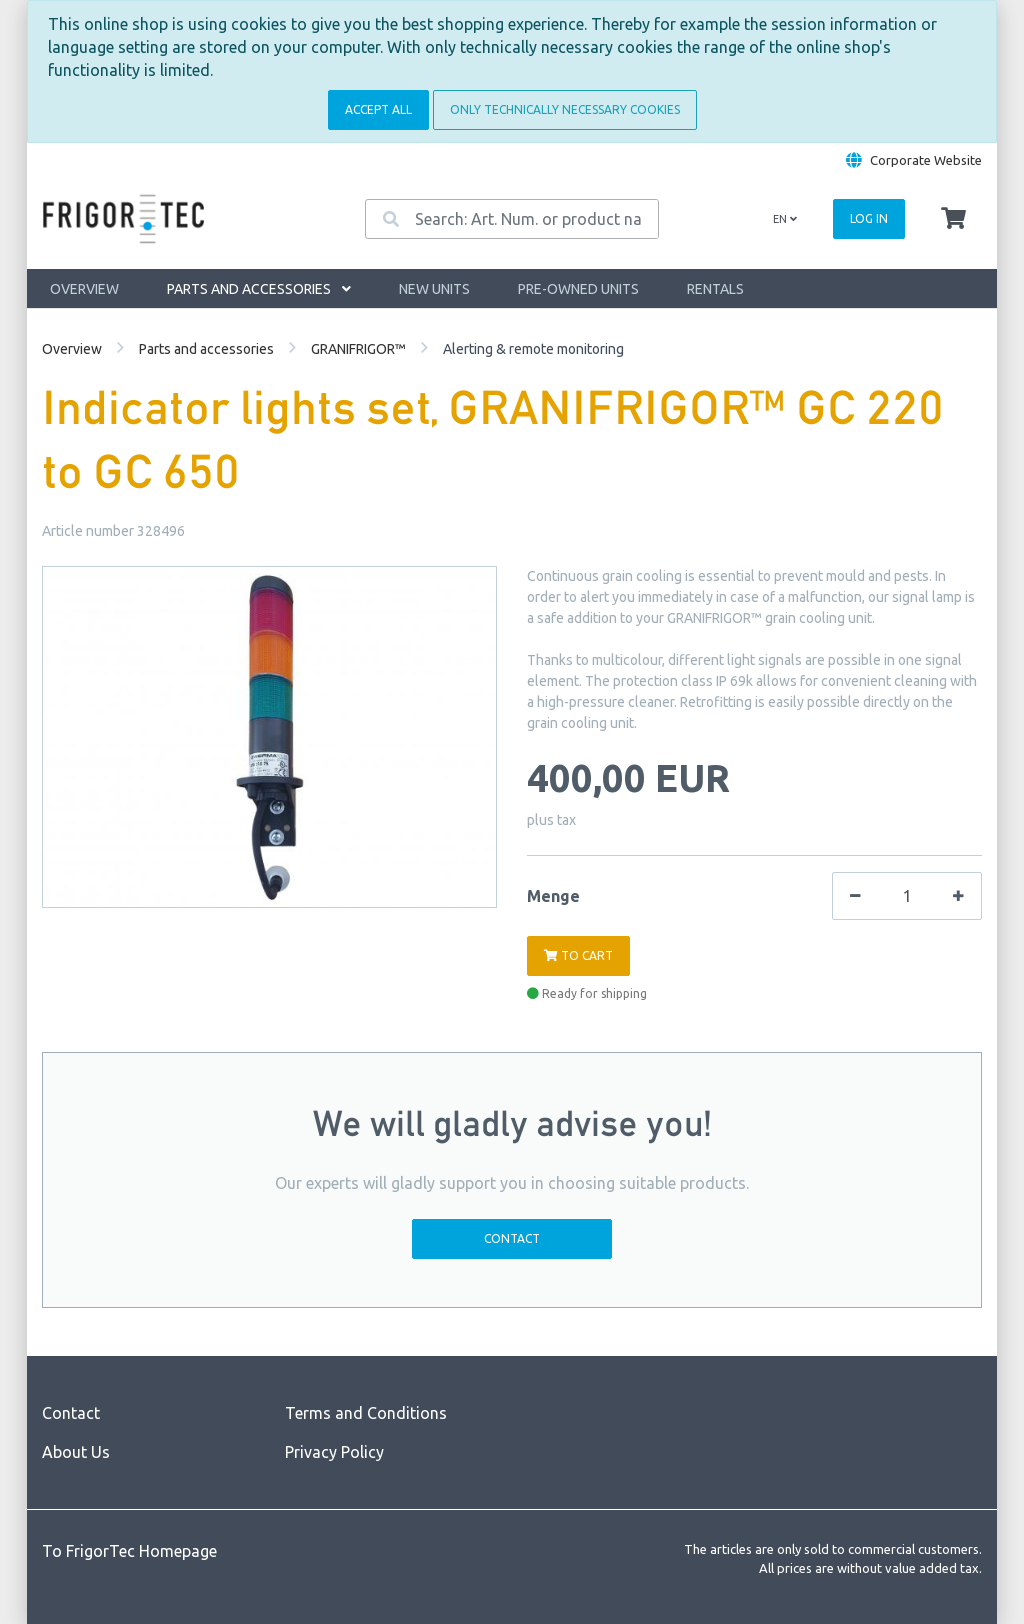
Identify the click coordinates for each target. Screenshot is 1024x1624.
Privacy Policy (334, 1452)
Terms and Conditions (366, 1413)
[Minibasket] (953, 219)
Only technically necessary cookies (565, 109)
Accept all (378, 109)
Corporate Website (926, 160)
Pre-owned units (578, 289)
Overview (84, 289)
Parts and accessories (259, 289)
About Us (76, 1452)
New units (434, 289)
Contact (512, 1238)
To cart (578, 955)
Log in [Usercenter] (869, 218)
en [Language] (785, 219)
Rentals (715, 289)
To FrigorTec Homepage (129, 1551)
